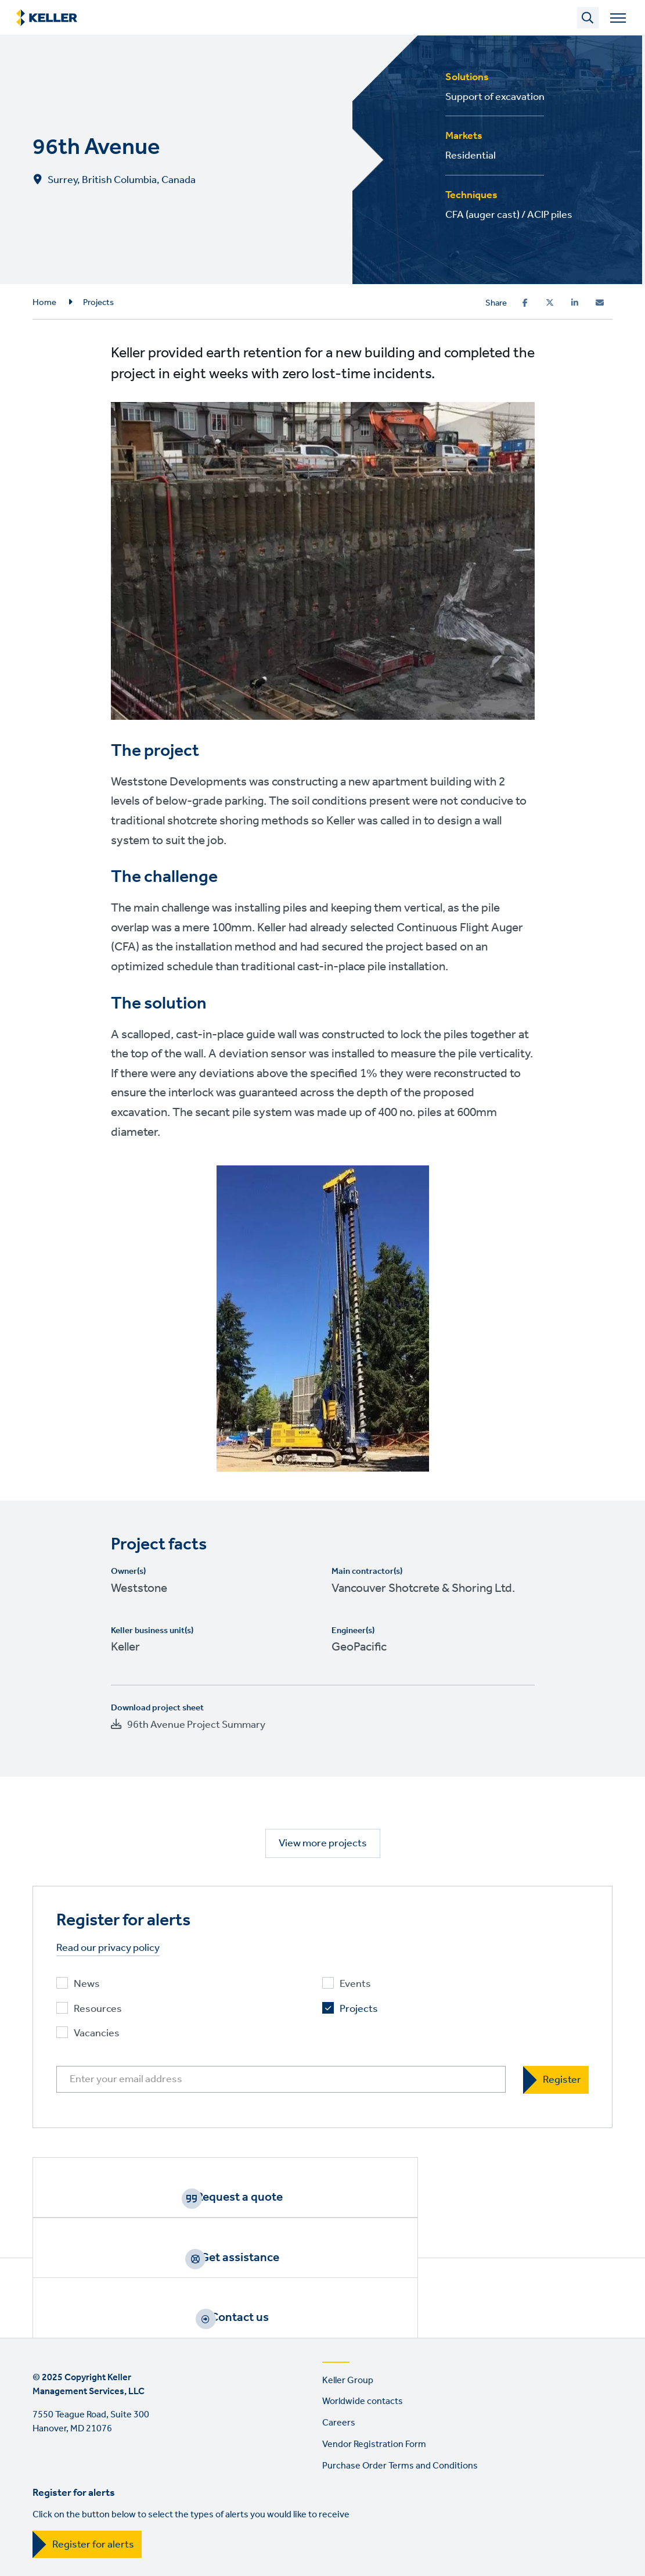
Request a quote (143, 2197)
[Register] (556, 2079)
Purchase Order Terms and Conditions (400, 2365)
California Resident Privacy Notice (307, 2490)
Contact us (530, 2197)
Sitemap (497, 2490)
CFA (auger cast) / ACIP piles (508, 215)
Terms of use (59, 2490)
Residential (470, 156)
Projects (98, 303)
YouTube (143, 2538)
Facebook (44, 2538)
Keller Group (347, 2280)
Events (355, 1984)
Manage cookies (428, 2490)
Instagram (77, 2538)
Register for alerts (93, 2444)
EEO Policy (198, 2490)
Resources (98, 2009)
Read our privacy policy (108, 1948)
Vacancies (97, 2033)
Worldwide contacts (362, 2301)
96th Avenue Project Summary (196, 1725)
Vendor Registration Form (374, 2344)
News (87, 1984)
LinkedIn (110, 2538)
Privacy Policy (131, 2490)
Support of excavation (495, 97)
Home (44, 303)
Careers (338, 2322)
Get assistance (336, 2197)
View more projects (323, 1843)
